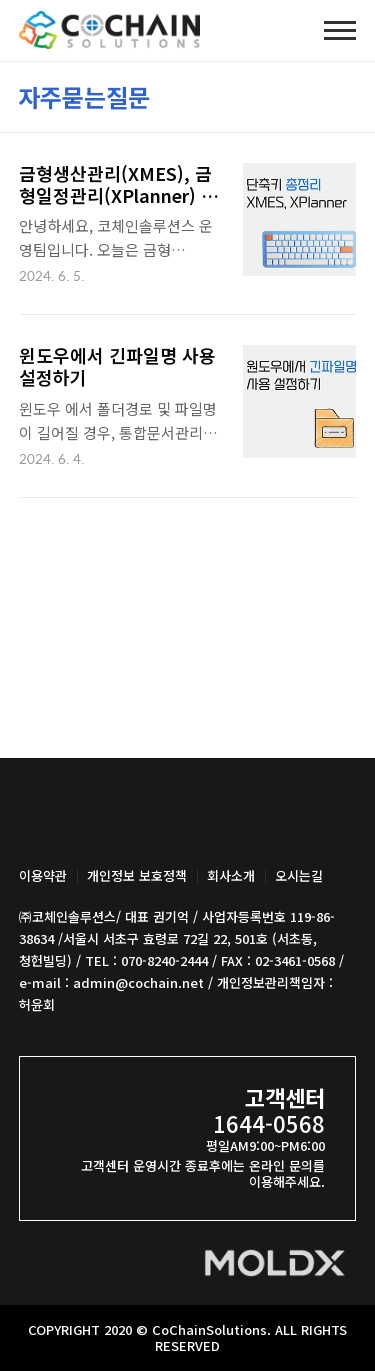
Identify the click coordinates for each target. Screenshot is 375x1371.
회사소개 (231, 875)
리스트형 (345, 94)
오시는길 (299, 875)
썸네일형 (317, 94)
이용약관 (43, 875)
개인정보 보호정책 (137, 875)
